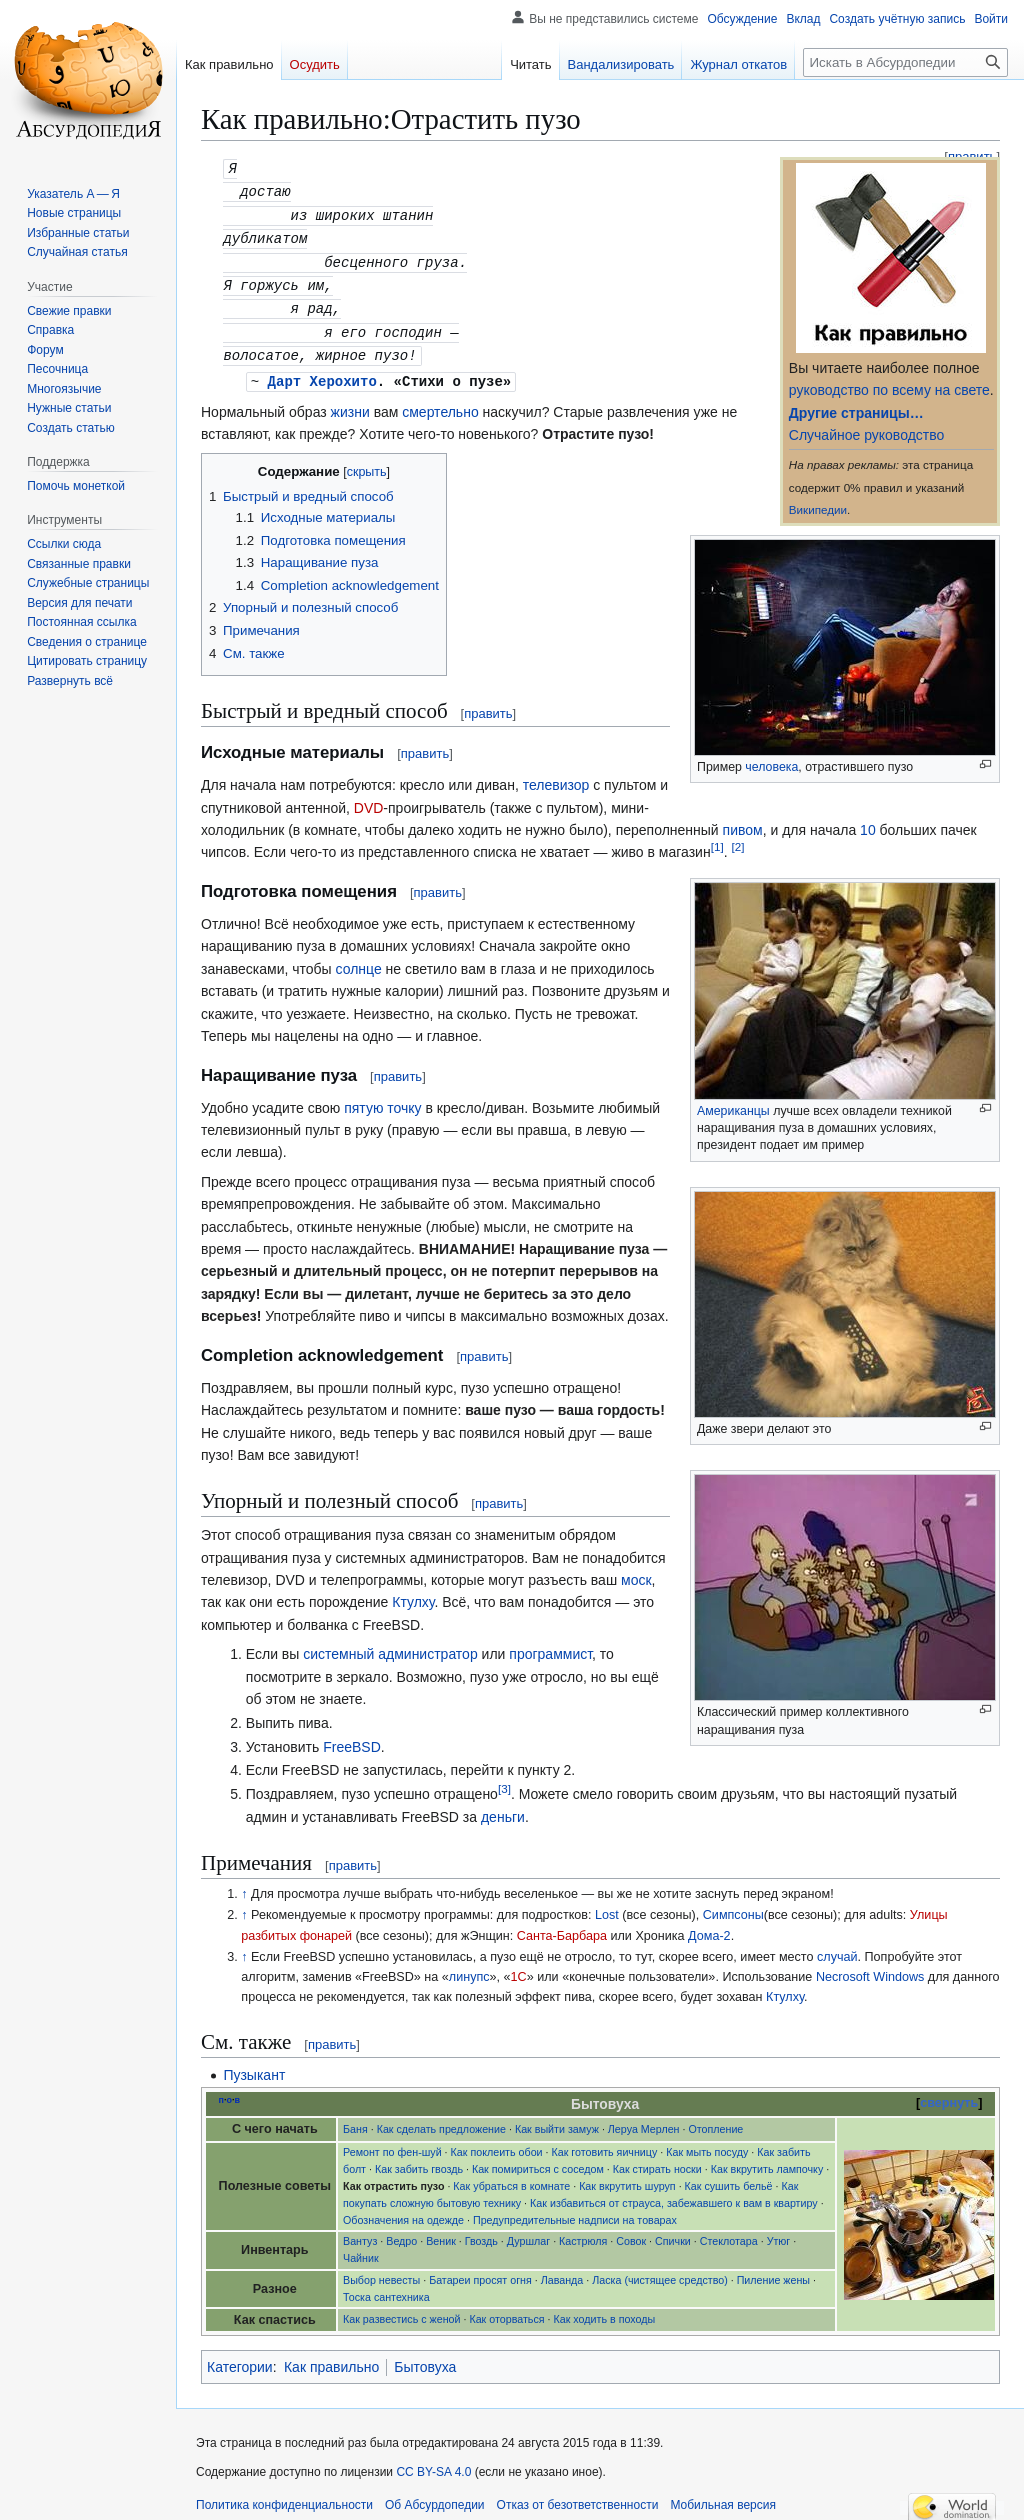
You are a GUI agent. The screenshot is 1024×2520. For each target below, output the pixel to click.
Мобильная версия (723, 2495)
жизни (350, 402)
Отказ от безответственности (578, 2495)
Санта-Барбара (562, 1926)
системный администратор (390, 1644)
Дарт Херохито (322, 371)
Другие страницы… (856, 413)
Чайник (361, 2248)
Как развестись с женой (401, 2309)
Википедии (818, 509)
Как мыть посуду (707, 2142)
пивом (743, 820)
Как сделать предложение (441, 2119)
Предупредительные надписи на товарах (575, 2210)
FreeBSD (352, 1737)
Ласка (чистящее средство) (660, 2270)
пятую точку (382, 1098)
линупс (469, 1967)
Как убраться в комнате (511, 2176)
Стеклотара (729, 2231)
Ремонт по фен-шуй (392, 2142)
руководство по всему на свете (889, 390)
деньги (503, 1807)
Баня (355, 2119)
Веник (441, 2231)
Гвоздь (481, 2231)
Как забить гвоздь (419, 2159)
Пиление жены (773, 2270)
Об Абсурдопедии (435, 2495)
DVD (369, 798)
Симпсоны (733, 1905)
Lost (607, 1905)
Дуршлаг (528, 2231)
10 (868, 820)
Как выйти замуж (557, 2119)
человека (771, 767)
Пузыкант (254, 2065)
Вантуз (360, 2231)
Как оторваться (506, 2309)
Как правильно (331, 2357)
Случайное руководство (866, 435)
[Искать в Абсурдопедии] (905, 62)
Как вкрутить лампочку (767, 2159)
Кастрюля (583, 2231)
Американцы (733, 1101)
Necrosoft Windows (870, 1967)
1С (519, 1967)
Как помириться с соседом (538, 2159)
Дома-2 (709, 1926)
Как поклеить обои (497, 2142)
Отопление (715, 2119)
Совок (631, 2231)
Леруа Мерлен (644, 2119)
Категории (240, 2357)
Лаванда (562, 2270)
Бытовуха (425, 2357)
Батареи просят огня (480, 2270)
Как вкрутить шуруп (627, 2176)
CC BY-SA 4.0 (433, 2462)
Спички (673, 2231)
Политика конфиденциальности (284, 2495)
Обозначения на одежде (403, 2210)
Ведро (401, 2231)
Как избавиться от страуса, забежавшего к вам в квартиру (674, 2193)
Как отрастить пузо (393, 2176)
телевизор (556, 775)
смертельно (440, 402)
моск (636, 1570)
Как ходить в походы (605, 2309)
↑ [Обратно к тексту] (244, 1884)
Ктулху (413, 1592)
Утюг (779, 2231)
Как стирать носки (657, 2159)
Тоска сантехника (386, 2287)
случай (837, 1947)
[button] (70, 681)
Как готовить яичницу (605, 2142)
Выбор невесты (381, 2270)
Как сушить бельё (729, 2176)
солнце (359, 959)
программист (550, 1644)
